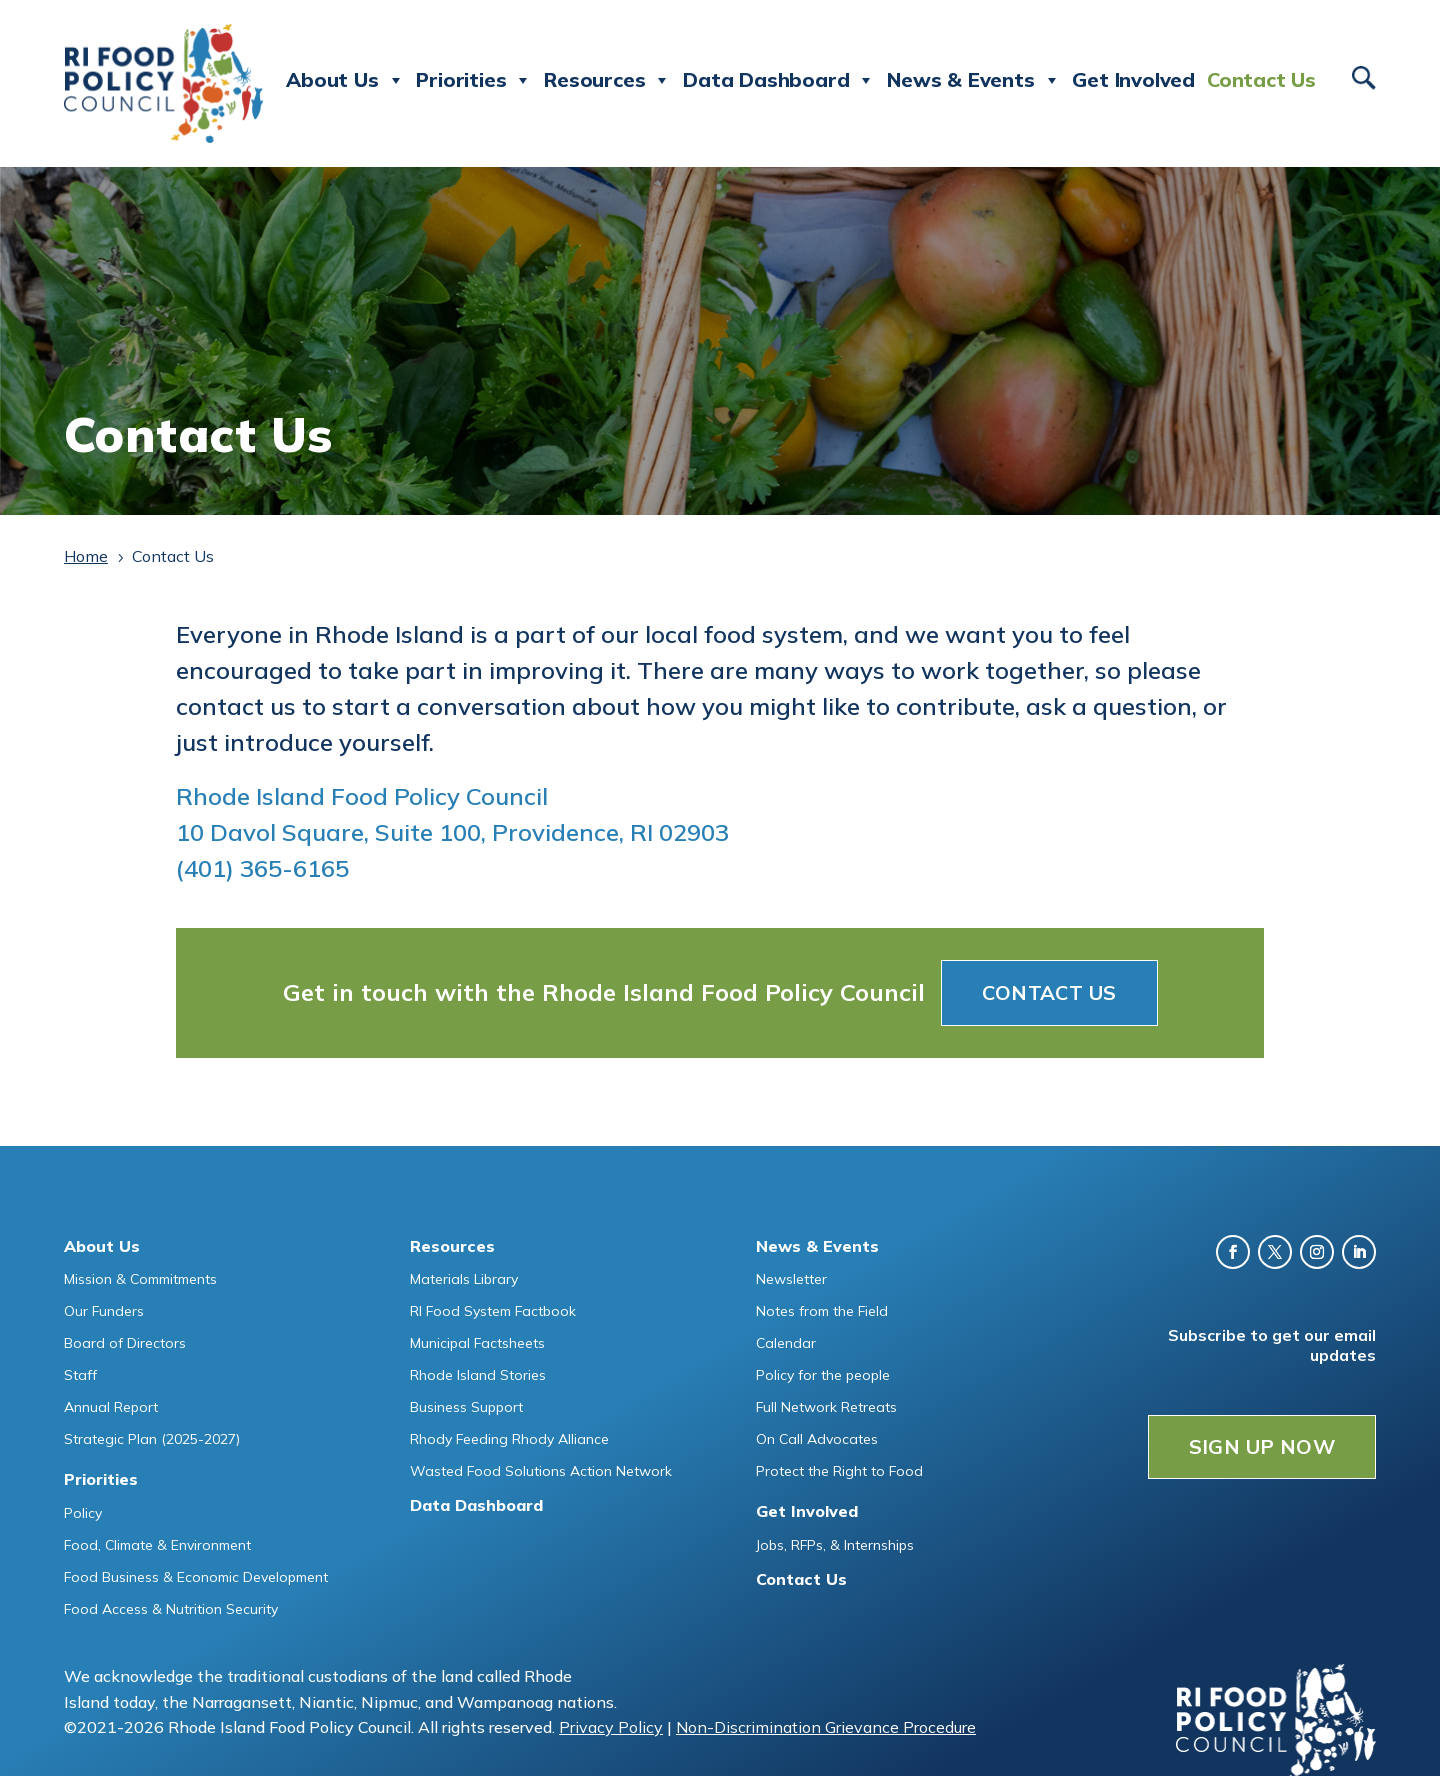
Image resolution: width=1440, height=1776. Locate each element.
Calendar (786, 1343)
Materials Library (464, 1279)
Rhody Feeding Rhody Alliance (509, 1439)
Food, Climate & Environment (157, 1545)
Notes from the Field (822, 1311)
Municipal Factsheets (477, 1343)
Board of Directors (125, 1343)
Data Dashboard (779, 80)
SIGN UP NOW (1262, 1446)
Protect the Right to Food (839, 1471)
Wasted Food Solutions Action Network (541, 1471)
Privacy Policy (611, 1727)
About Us (345, 80)
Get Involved (1133, 79)
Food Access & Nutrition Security (171, 1609)
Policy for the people (823, 1375)
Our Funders (104, 1311)
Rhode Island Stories (478, 1375)
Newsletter (791, 1279)
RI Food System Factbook (493, 1311)
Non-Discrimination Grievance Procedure (826, 1727)
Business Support (466, 1407)
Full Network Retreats (826, 1407)
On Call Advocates (817, 1439)
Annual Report (111, 1407)
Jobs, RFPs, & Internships (835, 1545)
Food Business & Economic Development (196, 1577)
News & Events (973, 80)
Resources (607, 80)
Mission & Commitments (140, 1279)
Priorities (474, 80)
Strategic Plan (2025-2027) (152, 1439)
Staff (80, 1375)
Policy (83, 1513)
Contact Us (1261, 79)
